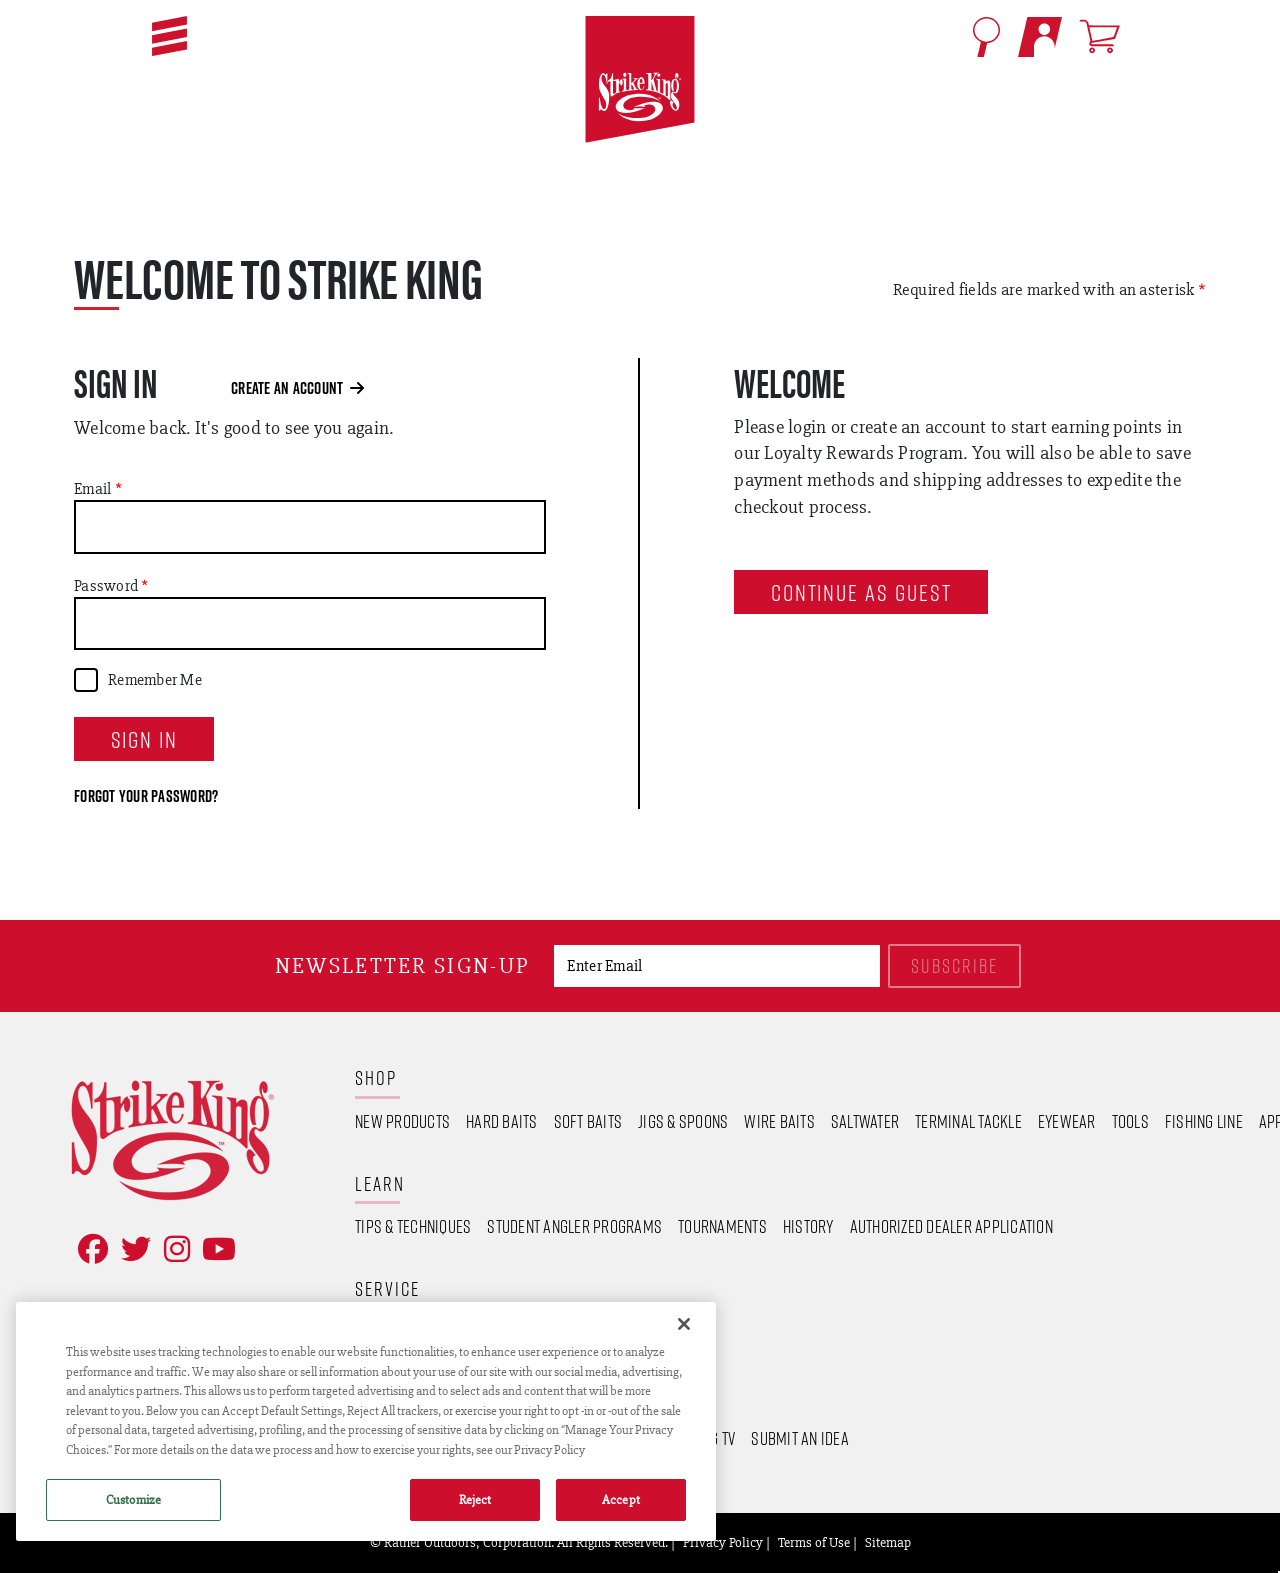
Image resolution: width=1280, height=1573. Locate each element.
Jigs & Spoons (683, 1121)
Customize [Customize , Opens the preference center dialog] (133, 1499)
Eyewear (1067, 1121)
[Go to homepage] (640, 80)
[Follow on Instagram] (173, 1249)
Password (106, 586)
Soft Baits (588, 1121)
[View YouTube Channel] (215, 1249)
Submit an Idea (800, 1438)
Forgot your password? (146, 796)
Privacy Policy (723, 1542)
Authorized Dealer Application (951, 1226)
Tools (1130, 1121)
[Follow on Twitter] (132, 1249)
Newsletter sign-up (402, 965)
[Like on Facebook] (89, 1249)
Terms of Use (814, 1542)
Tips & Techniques (413, 1226)
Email (92, 489)
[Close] (684, 1324)
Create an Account (297, 388)
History (808, 1226)
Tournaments (722, 1226)
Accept (621, 1499)
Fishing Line (1204, 1121)
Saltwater (865, 1121)
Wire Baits (779, 1121)
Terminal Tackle (968, 1121)
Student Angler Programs (574, 1226)
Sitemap (888, 1542)
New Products (402, 1121)
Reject (475, 1499)
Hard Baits (502, 1121)
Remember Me (155, 680)
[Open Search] (986, 37)
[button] (169, 36)
